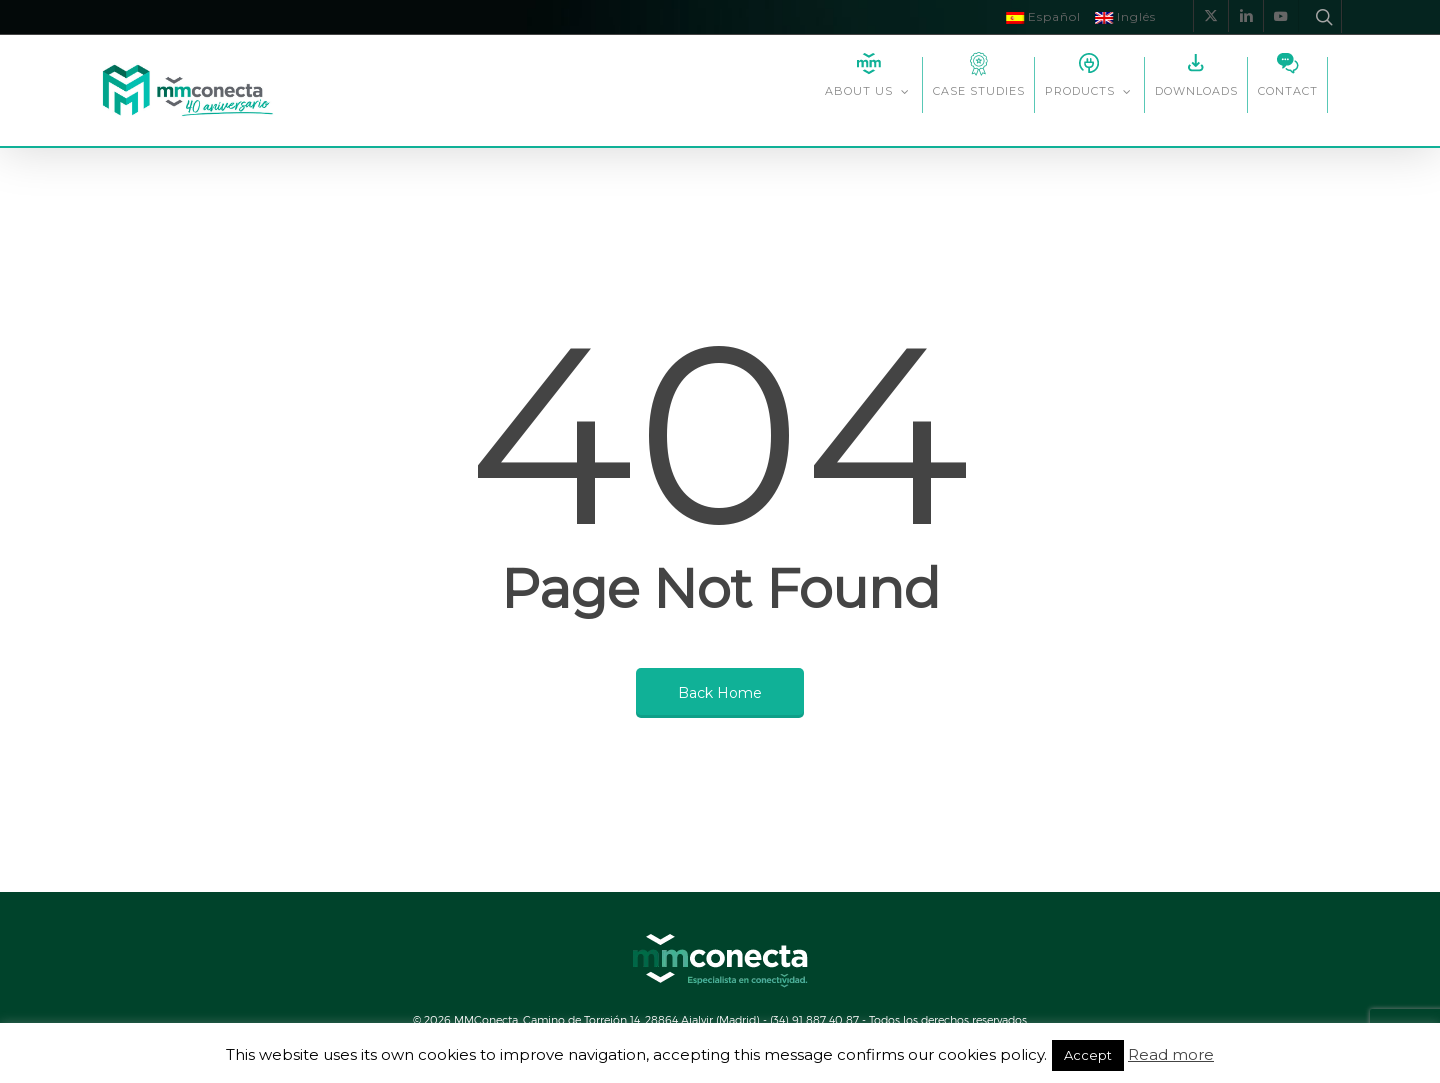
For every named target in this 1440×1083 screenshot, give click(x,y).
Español (1043, 16)
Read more (1171, 1054)
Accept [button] (1088, 1055)
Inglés (1125, 16)
